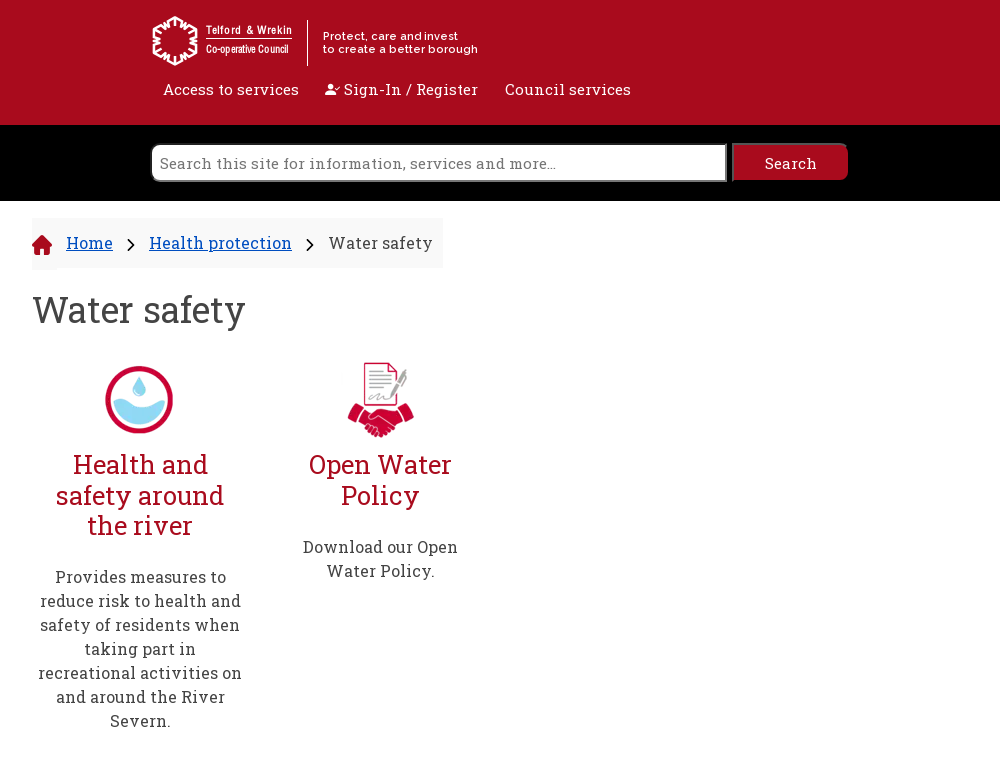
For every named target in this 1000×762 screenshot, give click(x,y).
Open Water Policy (380, 479)
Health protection (220, 242)
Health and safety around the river (140, 495)
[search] (438, 162)
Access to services (231, 89)
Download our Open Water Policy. (380, 558)
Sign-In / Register (401, 89)
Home (89, 242)
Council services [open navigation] (568, 89)
